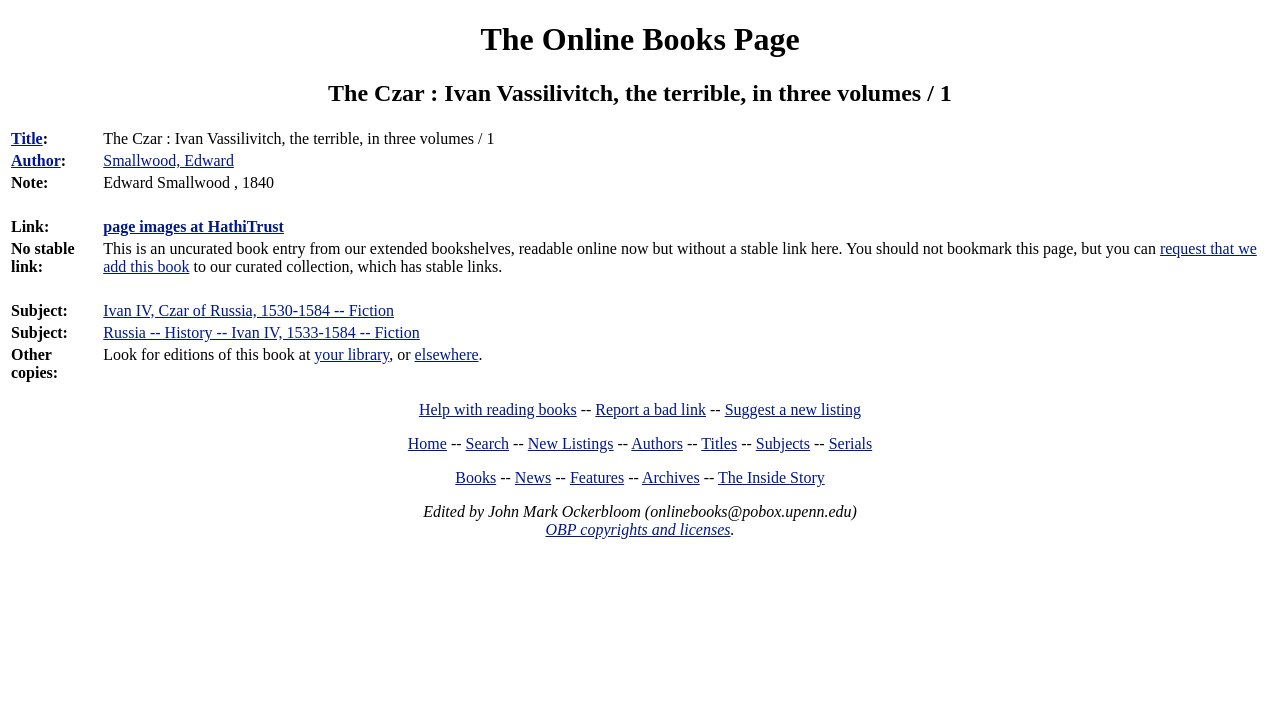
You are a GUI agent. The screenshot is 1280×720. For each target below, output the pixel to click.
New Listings (571, 443)
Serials (851, 443)
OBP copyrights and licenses (637, 529)
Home (427, 443)
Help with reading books (498, 409)
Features (597, 477)
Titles (719, 443)
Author (36, 160)
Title (27, 138)
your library (351, 354)
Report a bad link (650, 409)
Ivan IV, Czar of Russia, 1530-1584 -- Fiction (248, 310)
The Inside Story (771, 477)
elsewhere (447, 354)
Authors (657, 443)
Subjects (783, 443)
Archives (671, 477)
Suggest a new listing (793, 409)
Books (475, 477)
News (533, 477)
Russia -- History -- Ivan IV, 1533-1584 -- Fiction (261, 332)
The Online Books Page (639, 39)
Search (488, 443)
